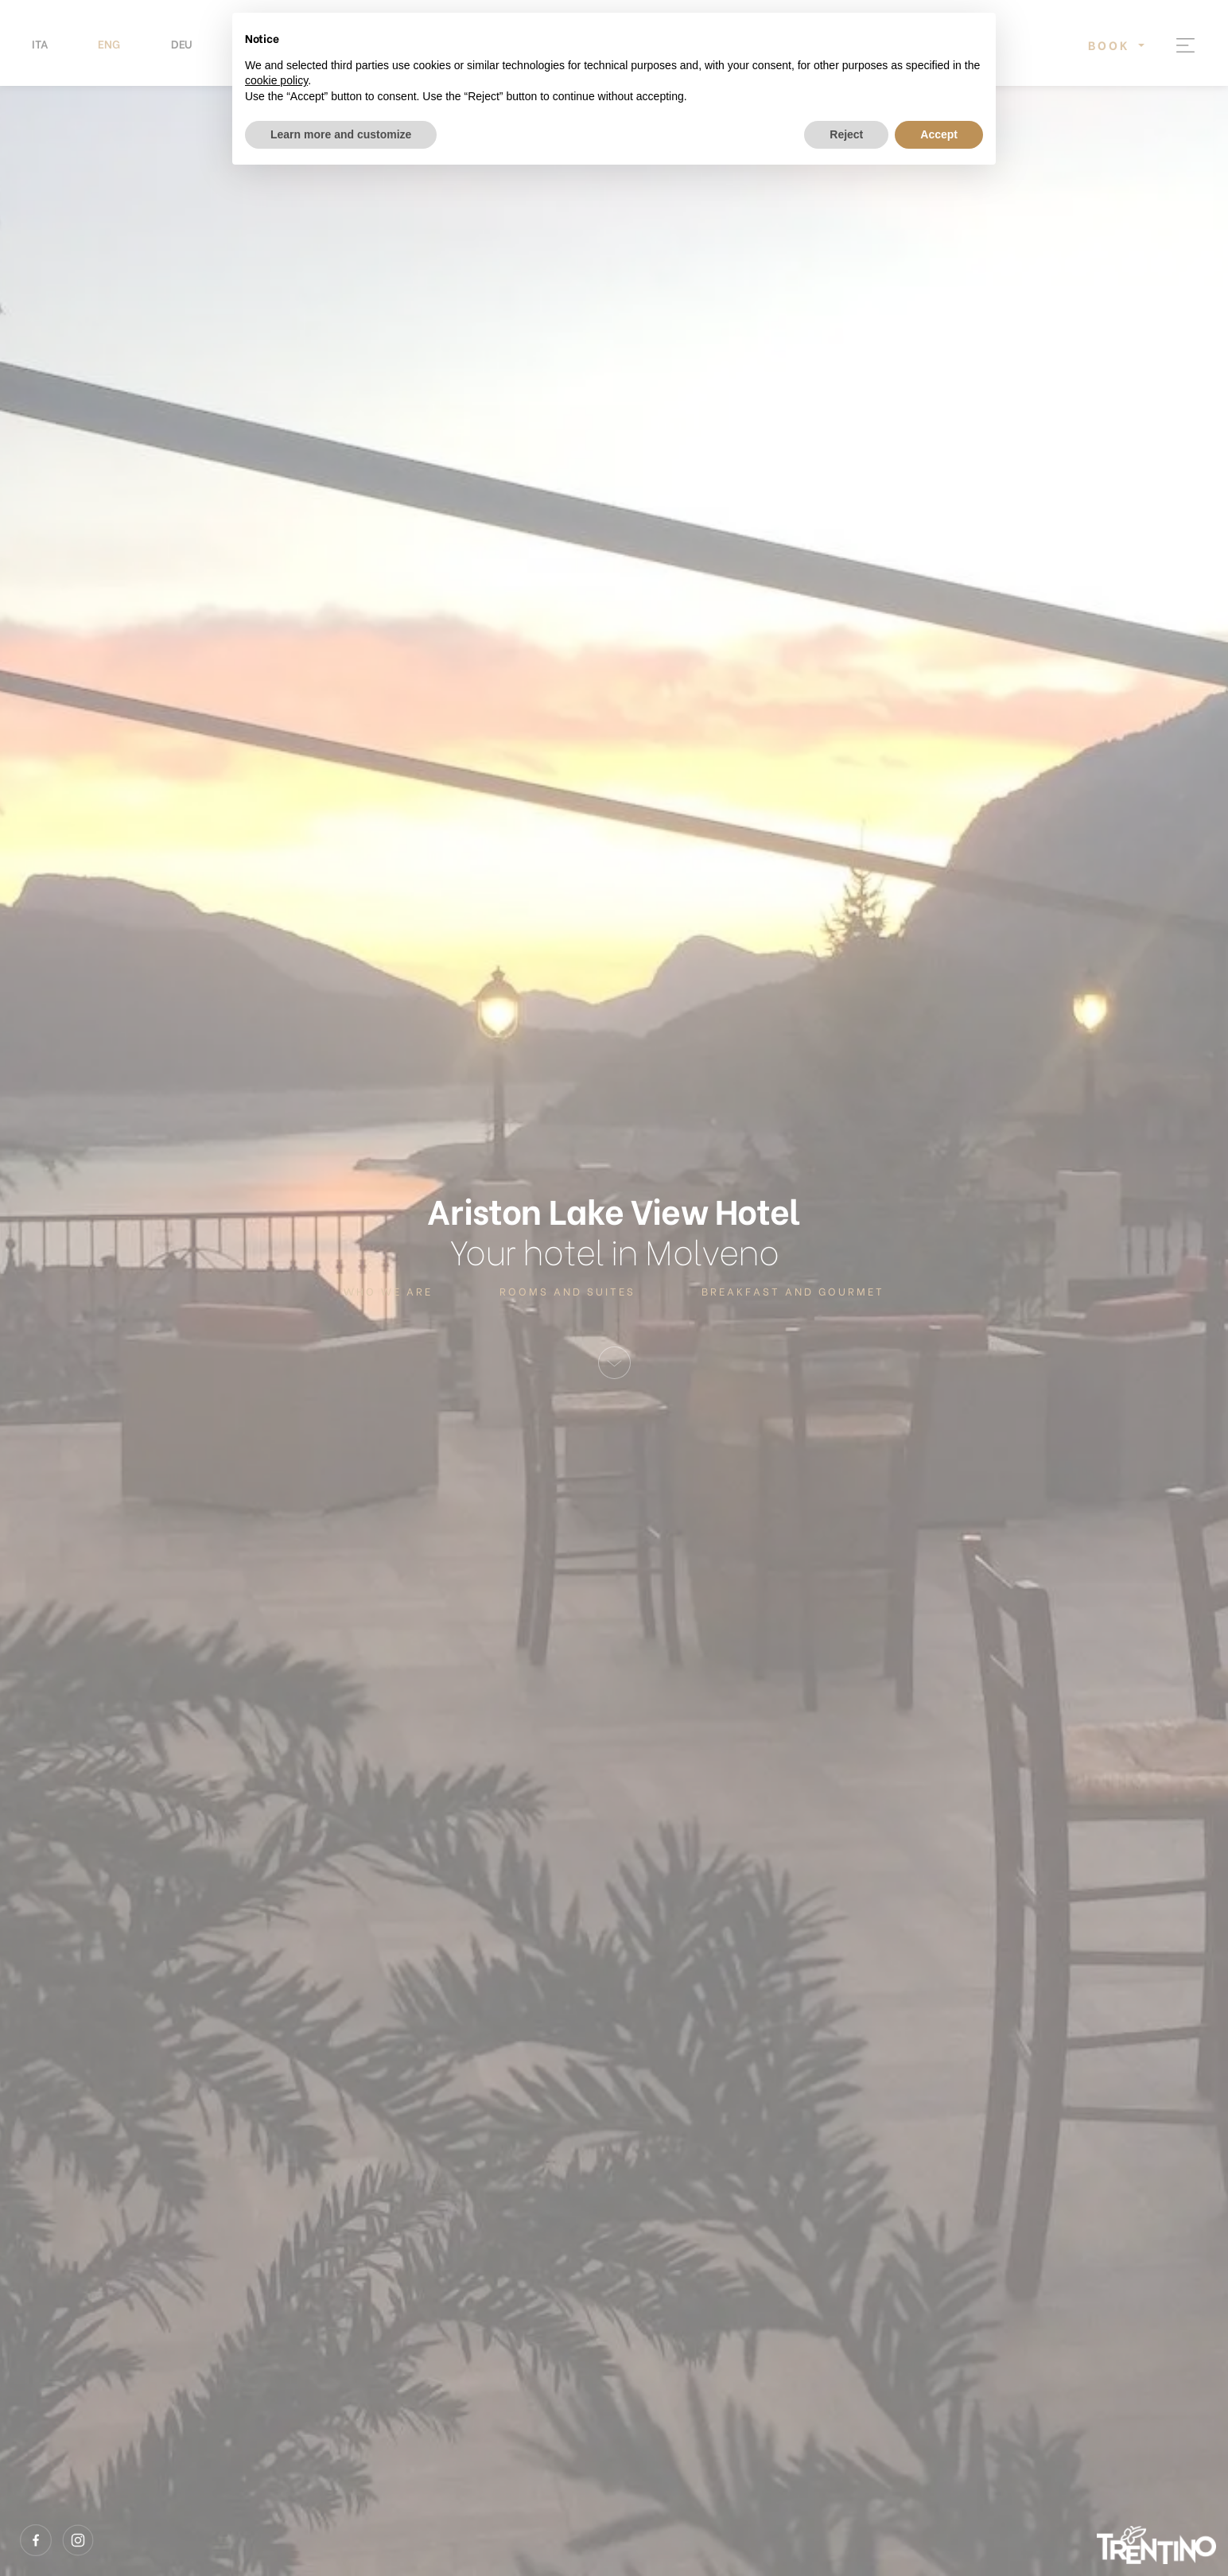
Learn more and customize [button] (340, 134)
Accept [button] (939, 134)
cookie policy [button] (276, 80)
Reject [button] (846, 134)
